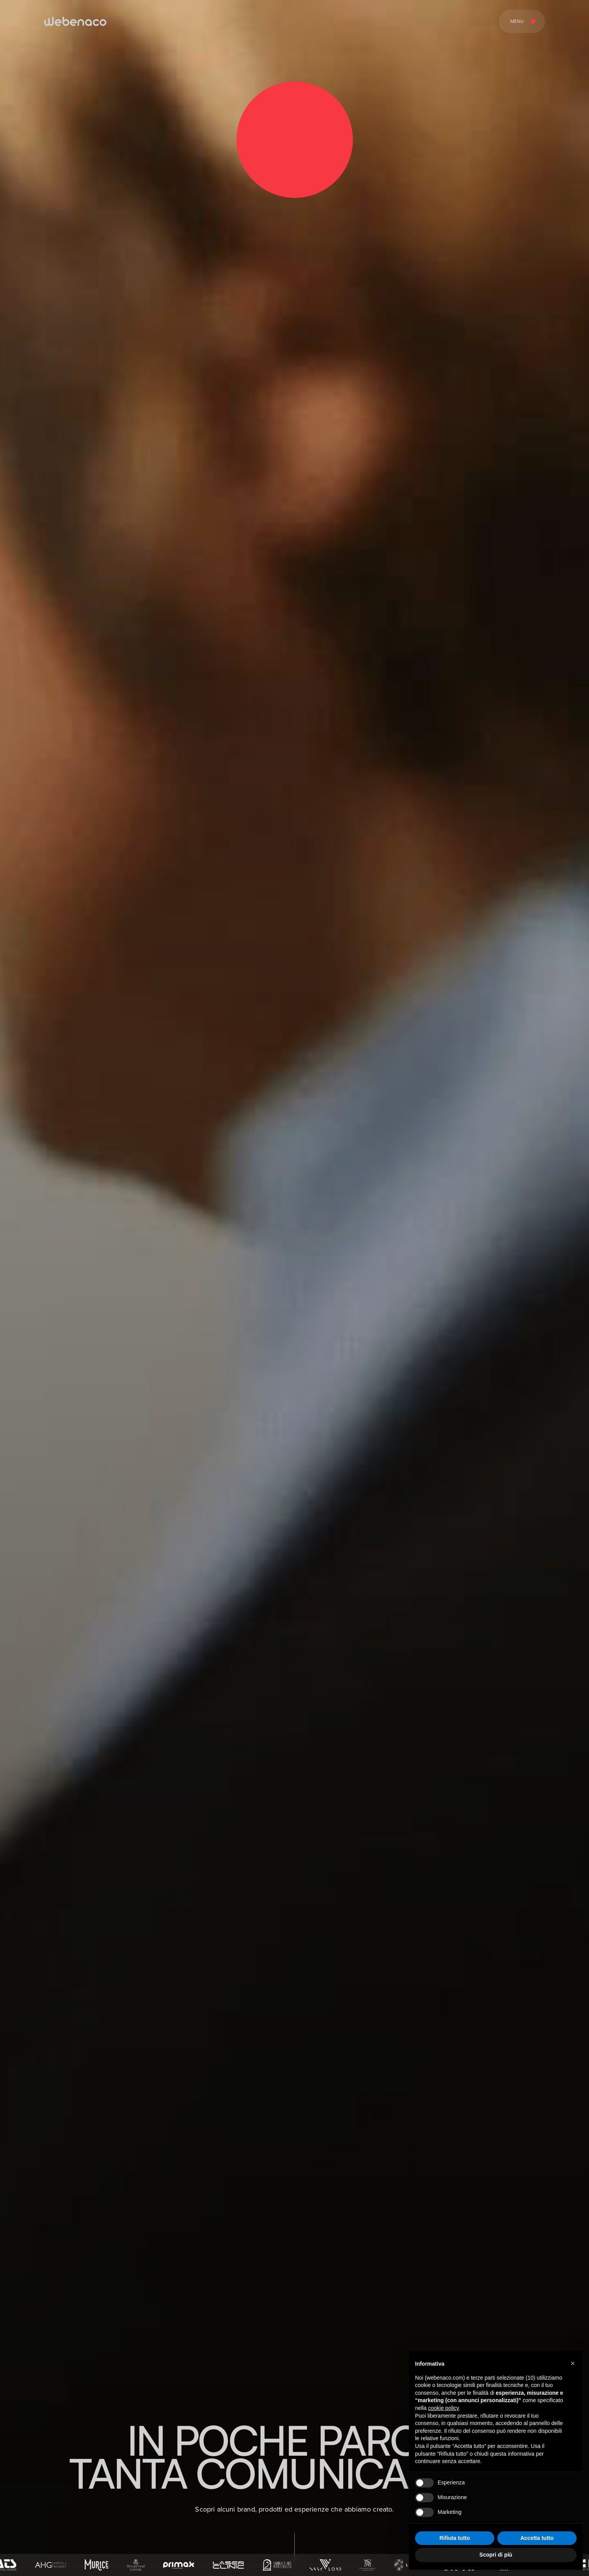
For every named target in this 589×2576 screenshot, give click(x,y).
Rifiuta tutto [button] (455, 2538)
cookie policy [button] (443, 2408)
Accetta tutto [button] (537, 2538)
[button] (572, 2363)
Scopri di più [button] (496, 2555)
